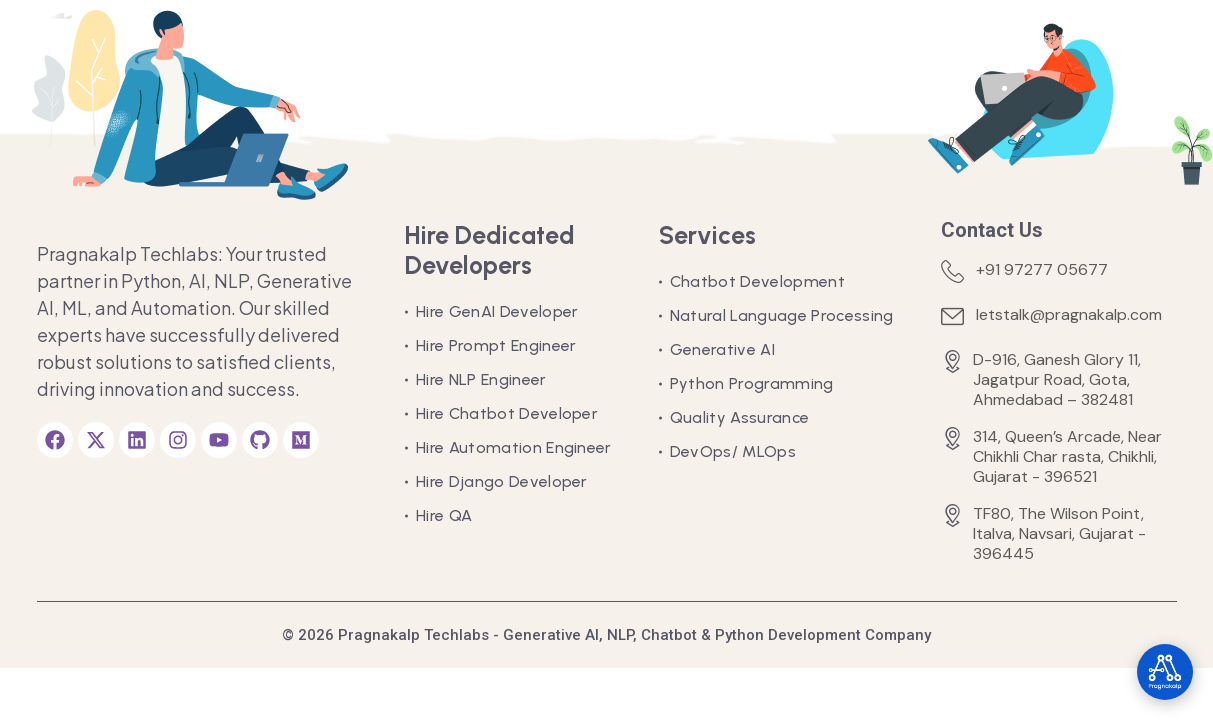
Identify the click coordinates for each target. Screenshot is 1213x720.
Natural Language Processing (782, 315)
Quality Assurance (739, 417)
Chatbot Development (757, 281)
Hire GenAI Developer (497, 311)
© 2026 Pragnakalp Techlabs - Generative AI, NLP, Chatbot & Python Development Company (606, 635)
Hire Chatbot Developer (507, 413)
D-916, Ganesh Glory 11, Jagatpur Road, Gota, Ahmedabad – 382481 (1057, 380)
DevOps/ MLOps (733, 451)
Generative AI (722, 349)
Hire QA (444, 515)
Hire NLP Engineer (481, 379)
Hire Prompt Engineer (496, 345)
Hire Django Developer (502, 481)
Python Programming (752, 383)
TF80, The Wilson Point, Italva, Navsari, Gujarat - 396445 (1059, 534)
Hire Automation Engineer (514, 447)
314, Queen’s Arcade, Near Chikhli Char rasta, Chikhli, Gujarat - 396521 (1067, 457)
